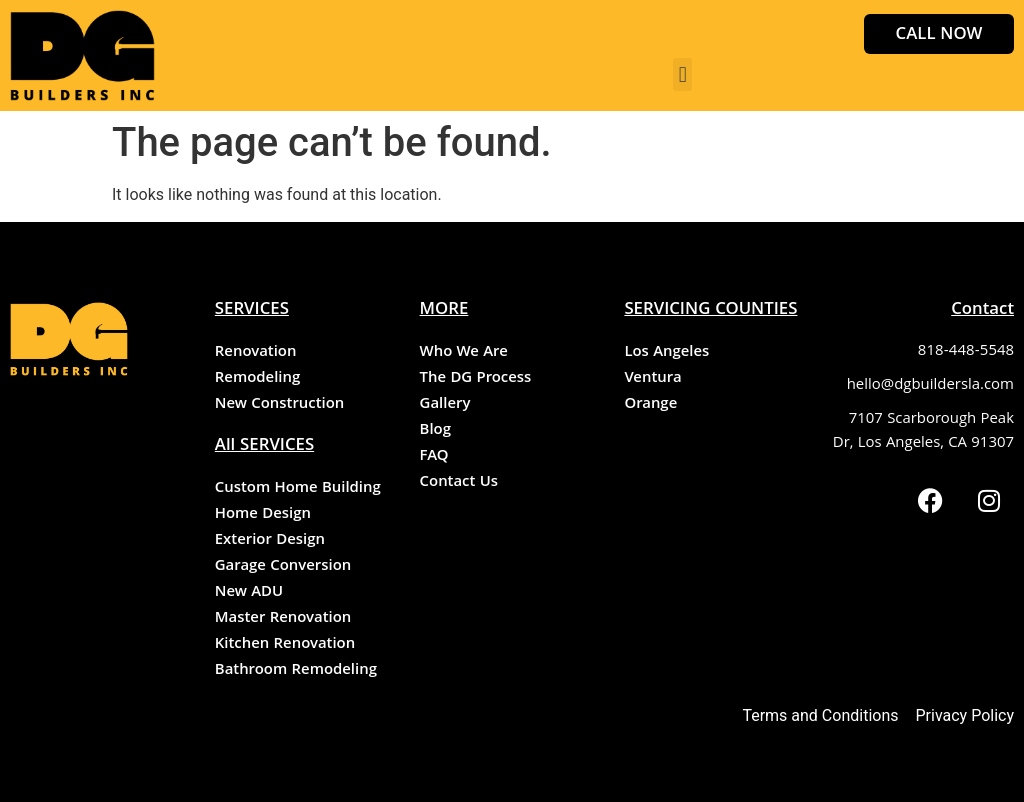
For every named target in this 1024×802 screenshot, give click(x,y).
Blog (435, 431)
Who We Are (464, 353)
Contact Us (459, 483)
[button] (682, 74)
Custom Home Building (298, 489)
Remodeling (257, 379)
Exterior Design (270, 541)
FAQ (434, 457)
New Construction (279, 405)
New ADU (249, 593)
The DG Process (476, 379)
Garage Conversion (283, 567)
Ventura (652, 379)
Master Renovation (283, 619)
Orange (650, 405)
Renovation (256, 353)
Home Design (263, 515)
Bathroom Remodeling (296, 671)
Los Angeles (666, 353)
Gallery (445, 405)
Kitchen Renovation (285, 645)
